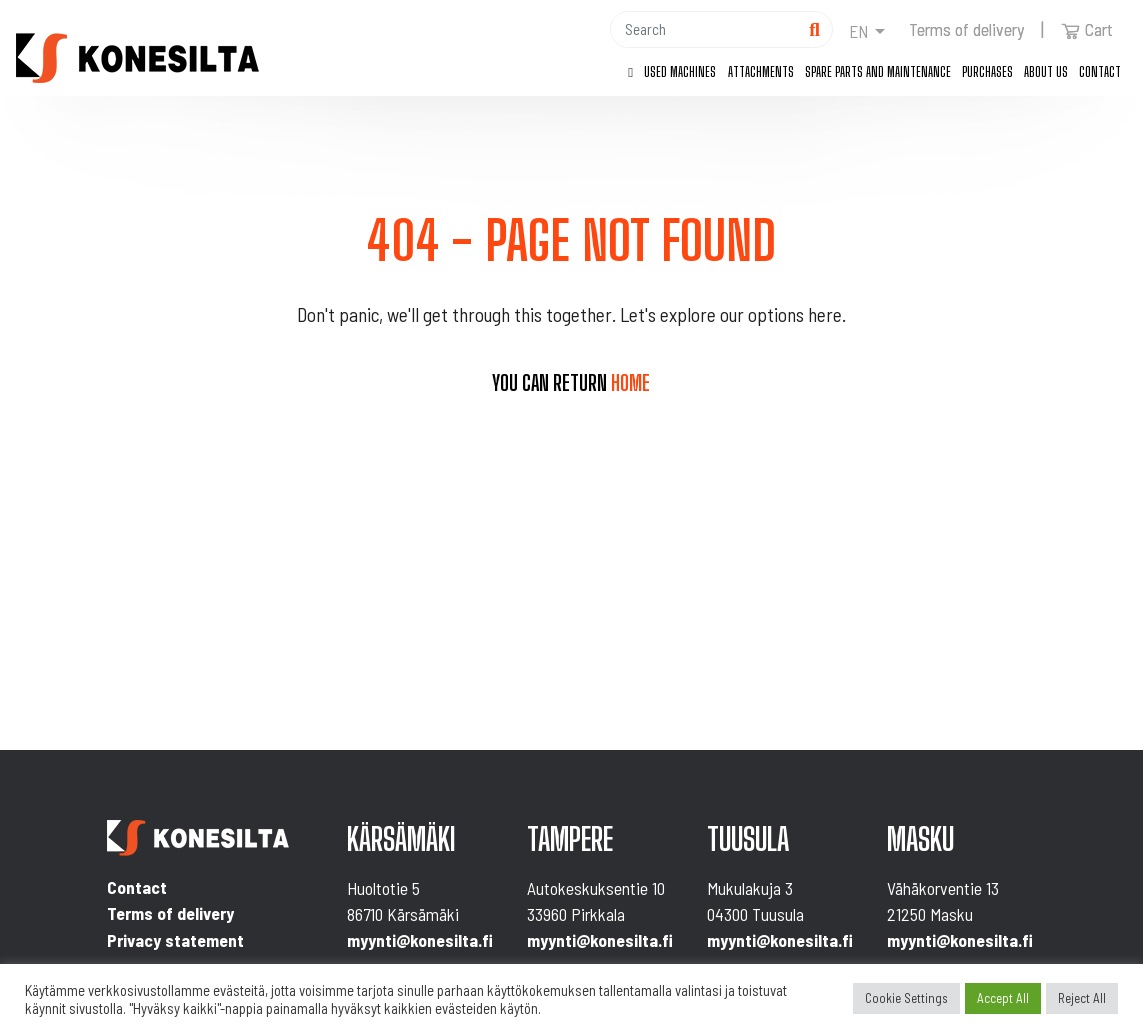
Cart (1087, 29)
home (630, 383)
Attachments (761, 72)
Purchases (987, 72)
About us (1046, 72)
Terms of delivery (966, 29)
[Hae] (704, 29)
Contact (1100, 72)
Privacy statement (175, 940)
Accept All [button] (1003, 998)
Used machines (680, 72)
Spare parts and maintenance (878, 72)
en (859, 31)
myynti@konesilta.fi (420, 940)
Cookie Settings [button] (906, 998)
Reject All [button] (1082, 998)
